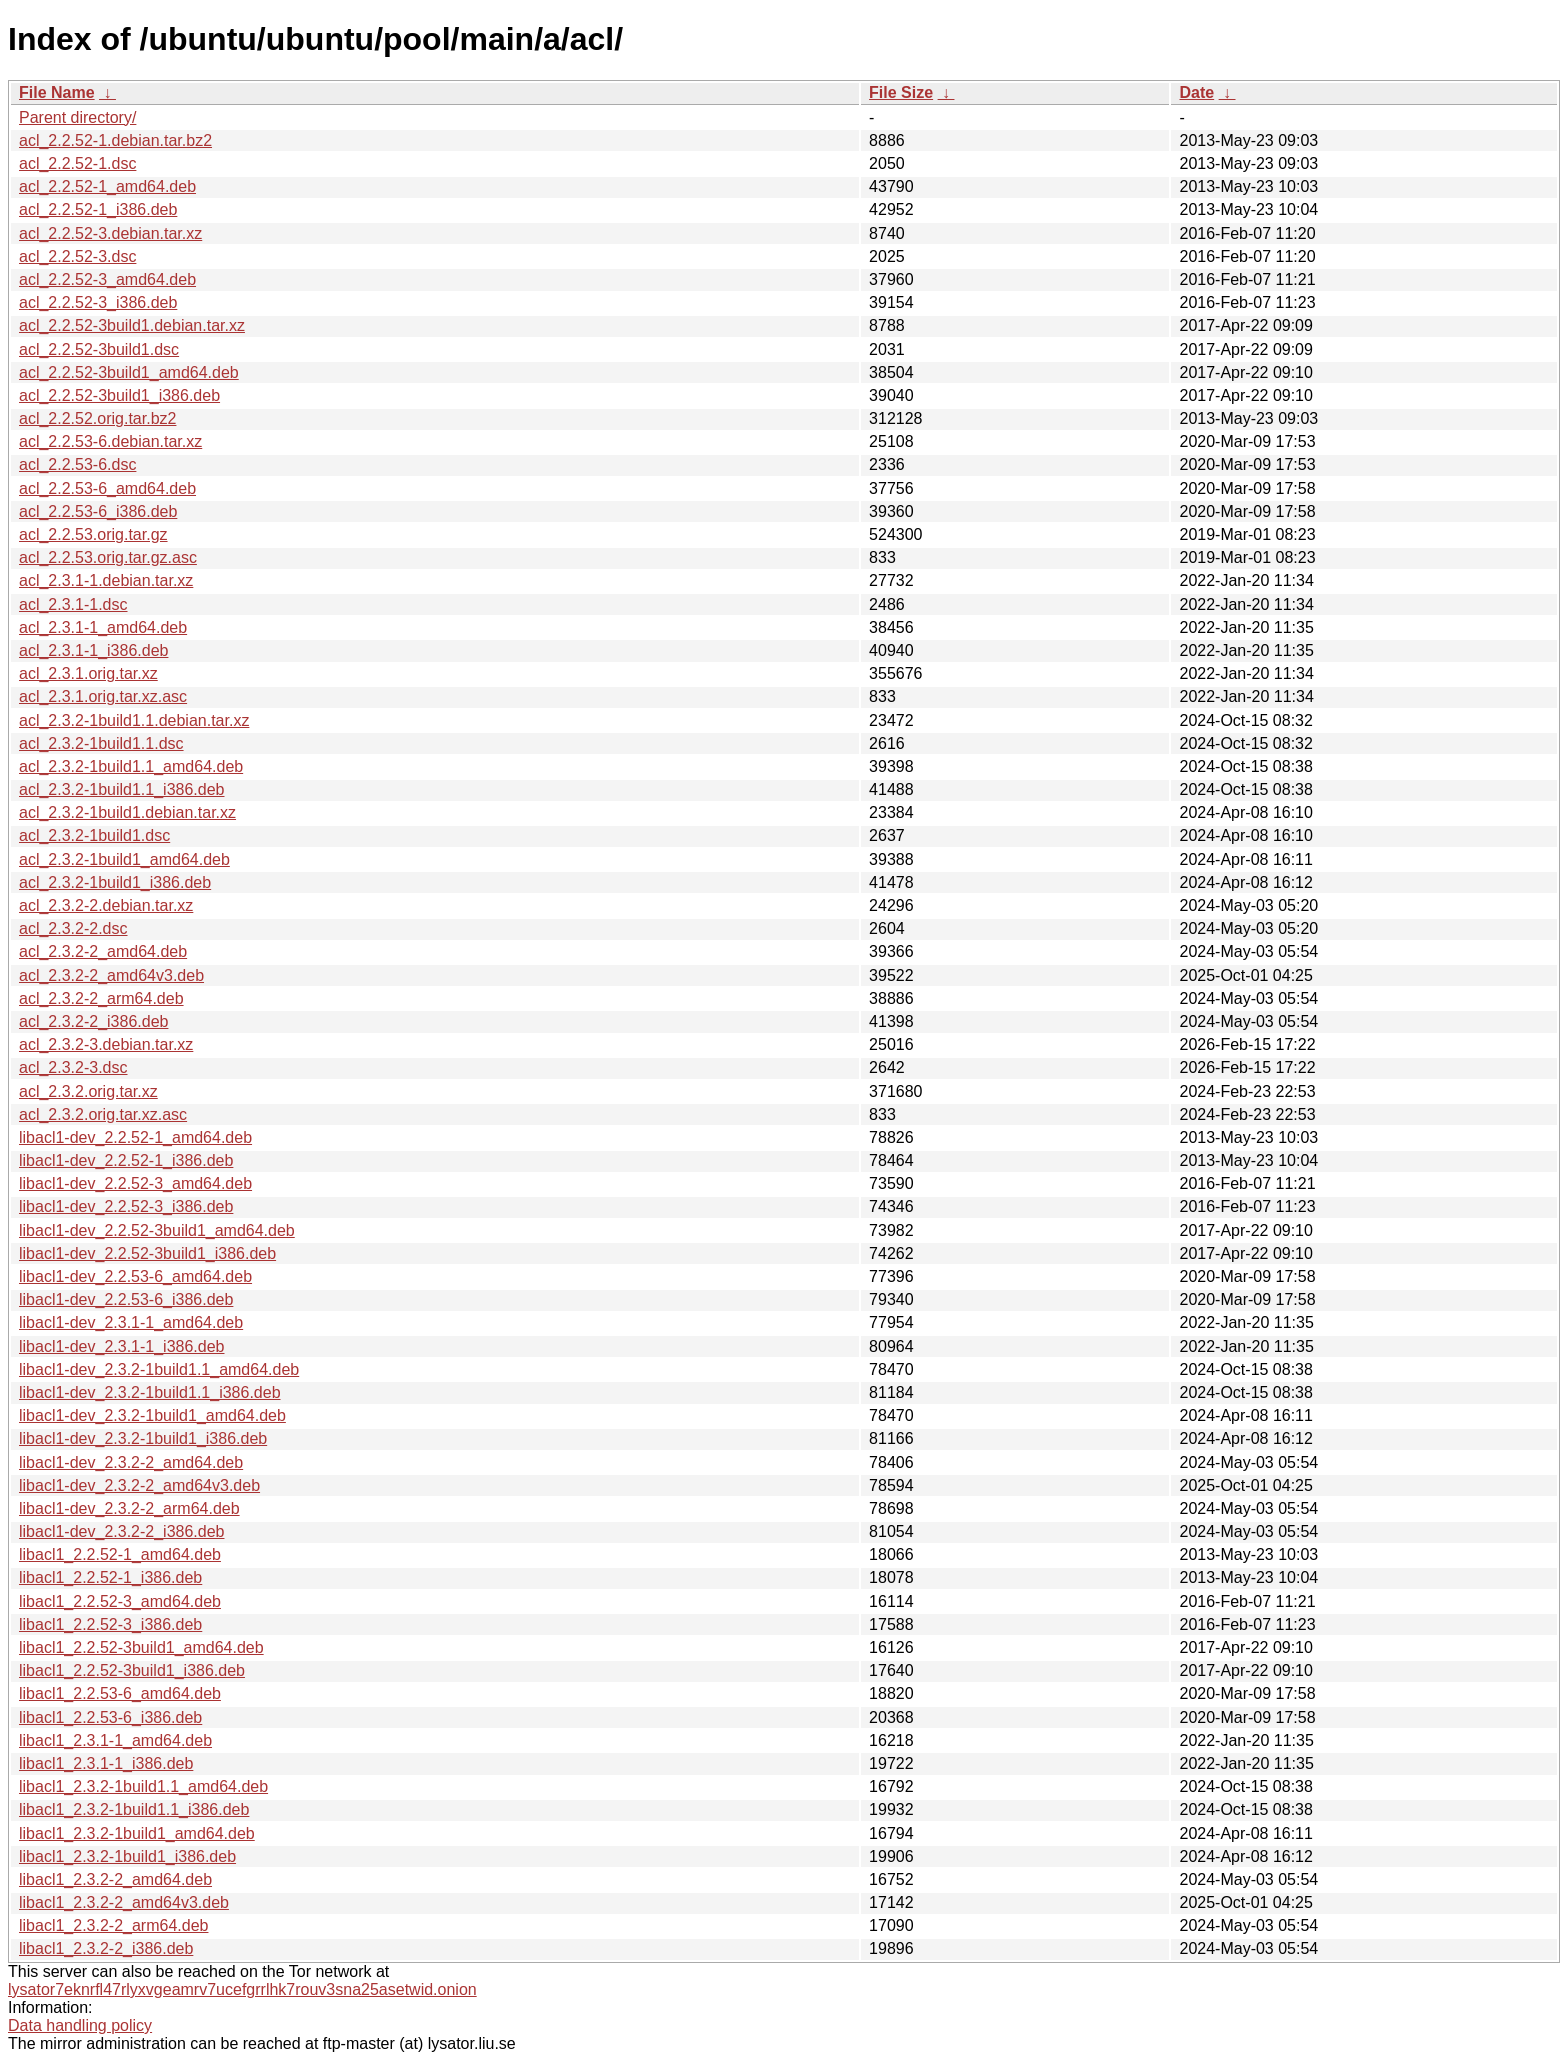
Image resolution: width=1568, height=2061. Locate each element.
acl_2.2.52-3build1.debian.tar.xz (132, 325)
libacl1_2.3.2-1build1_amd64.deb (137, 1833)
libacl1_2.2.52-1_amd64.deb (120, 1554)
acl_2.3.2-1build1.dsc (94, 835)
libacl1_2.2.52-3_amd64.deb (120, 1601)
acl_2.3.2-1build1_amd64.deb (124, 859)
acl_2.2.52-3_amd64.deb (107, 279)
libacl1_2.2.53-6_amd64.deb (120, 1693)
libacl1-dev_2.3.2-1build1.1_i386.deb (150, 1392)
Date (1196, 92)
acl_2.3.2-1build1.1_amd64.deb (131, 766)
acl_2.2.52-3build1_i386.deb (119, 395)
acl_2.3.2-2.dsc (73, 928)
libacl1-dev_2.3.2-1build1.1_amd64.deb (159, 1369)
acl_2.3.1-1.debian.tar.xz (106, 580)
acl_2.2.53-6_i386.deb (98, 511)
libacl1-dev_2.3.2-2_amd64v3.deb (139, 1485)
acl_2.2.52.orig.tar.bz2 (97, 418)
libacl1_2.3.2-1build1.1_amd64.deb (143, 1786)
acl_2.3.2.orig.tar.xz (88, 1091)
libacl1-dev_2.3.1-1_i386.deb (121, 1346)
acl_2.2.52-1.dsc (77, 163)
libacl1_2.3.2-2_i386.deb (106, 1948)
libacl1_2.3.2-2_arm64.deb (113, 1925)
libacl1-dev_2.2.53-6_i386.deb (126, 1299)
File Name (57, 92)
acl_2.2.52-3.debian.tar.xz (110, 233)
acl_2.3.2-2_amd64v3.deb (111, 975)
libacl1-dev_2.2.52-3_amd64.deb (135, 1183)
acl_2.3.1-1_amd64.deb (103, 627)
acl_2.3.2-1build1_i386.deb (115, 882)
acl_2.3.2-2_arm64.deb (101, 998)
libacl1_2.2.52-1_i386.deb (110, 1577)
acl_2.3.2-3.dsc (73, 1067)
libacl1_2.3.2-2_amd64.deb (115, 1879)
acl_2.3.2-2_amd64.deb (103, 951)
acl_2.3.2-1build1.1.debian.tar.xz (134, 720)
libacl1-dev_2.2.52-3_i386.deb (126, 1206)
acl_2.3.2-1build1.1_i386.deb (122, 789)
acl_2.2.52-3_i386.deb (98, 302)
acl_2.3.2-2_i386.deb (93, 1021)
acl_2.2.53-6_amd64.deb (107, 488)
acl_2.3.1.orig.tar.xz (88, 673)
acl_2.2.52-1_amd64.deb (107, 186)
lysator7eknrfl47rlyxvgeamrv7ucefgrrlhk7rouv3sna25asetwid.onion (242, 1989)
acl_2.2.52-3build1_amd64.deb (129, 372)
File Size (901, 92)
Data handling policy (80, 2025)
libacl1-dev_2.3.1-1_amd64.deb (131, 1322)
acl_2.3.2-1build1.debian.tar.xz (127, 812)
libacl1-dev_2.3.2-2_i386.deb (121, 1531)
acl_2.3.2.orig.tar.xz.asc (103, 1114)
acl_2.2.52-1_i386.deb (98, 209)
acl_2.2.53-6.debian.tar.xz (110, 441)
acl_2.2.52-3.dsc (77, 256)
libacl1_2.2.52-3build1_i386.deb (132, 1670)
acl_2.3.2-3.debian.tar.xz (106, 1044)
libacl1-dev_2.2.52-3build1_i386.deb (147, 1253)
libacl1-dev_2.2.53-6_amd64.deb (135, 1276)
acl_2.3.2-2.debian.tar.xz (106, 905)
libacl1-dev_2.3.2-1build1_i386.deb (143, 1438)
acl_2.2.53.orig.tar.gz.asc (108, 557)
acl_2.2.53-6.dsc (77, 464)
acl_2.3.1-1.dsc (73, 604)
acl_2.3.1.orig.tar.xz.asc (103, 696)
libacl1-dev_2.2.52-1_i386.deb (126, 1160)
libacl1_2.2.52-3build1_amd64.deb (141, 1647)
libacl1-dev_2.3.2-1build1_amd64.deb (152, 1415)
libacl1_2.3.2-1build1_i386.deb (127, 1856)
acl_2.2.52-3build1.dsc (99, 349)
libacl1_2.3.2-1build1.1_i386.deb (134, 1809)
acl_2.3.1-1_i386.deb (93, 650)
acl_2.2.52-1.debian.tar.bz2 (115, 140)
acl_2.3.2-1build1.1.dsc (101, 743)
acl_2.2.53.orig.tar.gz (93, 534)
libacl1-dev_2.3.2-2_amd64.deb (131, 1462)
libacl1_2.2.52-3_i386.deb (110, 1624)
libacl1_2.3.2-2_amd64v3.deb (124, 1902)
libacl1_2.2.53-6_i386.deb (110, 1717)
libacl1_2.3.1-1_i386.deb (106, 1763)
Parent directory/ (77, 117)
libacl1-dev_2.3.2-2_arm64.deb (129, 1508)
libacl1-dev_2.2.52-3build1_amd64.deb (157, 1230)
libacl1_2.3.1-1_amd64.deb (115, 1740)
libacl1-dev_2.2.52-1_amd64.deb (135, 1137)
